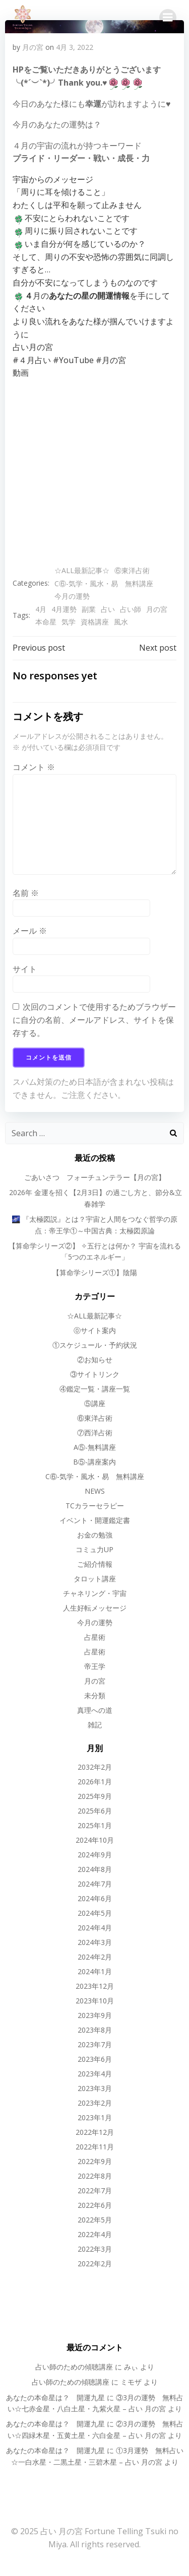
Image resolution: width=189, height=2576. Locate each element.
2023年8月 (95, 2030)
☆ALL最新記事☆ (81, 570)
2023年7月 (95, 2044)
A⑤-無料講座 (95, 1447)
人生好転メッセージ (95, 1608)
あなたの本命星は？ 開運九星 (55, 2397)
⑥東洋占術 (132, 570)
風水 (121, 621)
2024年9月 (95, 1854)
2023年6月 (95, 2059)
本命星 (45, 621)
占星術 (94, 1637)
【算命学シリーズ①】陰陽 (94, 1272)
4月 (40, 609)
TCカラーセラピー (95, 1505)
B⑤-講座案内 (94, 1462)
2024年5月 (95, 1913)
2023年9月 (95, 2015)
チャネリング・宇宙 (95, 1593)
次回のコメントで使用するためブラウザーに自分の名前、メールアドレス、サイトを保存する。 (94, 1019)
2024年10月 (95, 1840)
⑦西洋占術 (94, 1432)
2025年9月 (95, 1796)
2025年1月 (95, 1825)
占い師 (130, 609)
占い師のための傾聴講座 (74, 2367)
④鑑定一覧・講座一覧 (94, 1389)
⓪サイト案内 (95, 1330)
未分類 (94, 1695)
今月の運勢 (72, 596)
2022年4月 (95, 2234)
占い (108, 609)
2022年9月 (95, 2161)
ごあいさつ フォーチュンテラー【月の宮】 (94, 1177)
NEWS (95, 1491)
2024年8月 (95, 1869)
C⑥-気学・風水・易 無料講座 (103, 583)
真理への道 (94, 1710)
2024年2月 (95, 1957)
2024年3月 (95, 1942)
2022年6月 (95, 2205)
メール (30, 930)
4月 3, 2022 (74, 47)
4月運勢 (64, 609)
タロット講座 (95, 1578)
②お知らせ (94, 1359)
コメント (34, 767)
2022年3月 (95, 2249)
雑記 (95, 1724)
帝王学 (94, 1666)
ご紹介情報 (94, 1564)
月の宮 (32, 47)
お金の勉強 (94, 1535)
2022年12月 (95, 2132)
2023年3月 (95, 2088)
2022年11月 (95, 2146)
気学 (68, 621)
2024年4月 (95, 1927)
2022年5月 (95, 2219)
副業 (89, 609)
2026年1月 (95, 1781)
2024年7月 (95, 1884)
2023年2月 (95, 2103)
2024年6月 (95, 1898)
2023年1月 (95, 2117)
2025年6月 (95, 1811)
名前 (26, 892)
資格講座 (95, 621)
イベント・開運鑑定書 (94, 1520)
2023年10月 (95, 2000)
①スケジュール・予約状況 (94, 1345)
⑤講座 (94, 1403)
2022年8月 (95, 2176)
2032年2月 (95, 1767)
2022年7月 (95, 2190)
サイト (25, 968)
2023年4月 (95, 2073)
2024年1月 (95, 1971)
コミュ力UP (94, 1549)
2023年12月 (95, 1986)
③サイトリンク (94, 1374)
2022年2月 (95, 2263)
